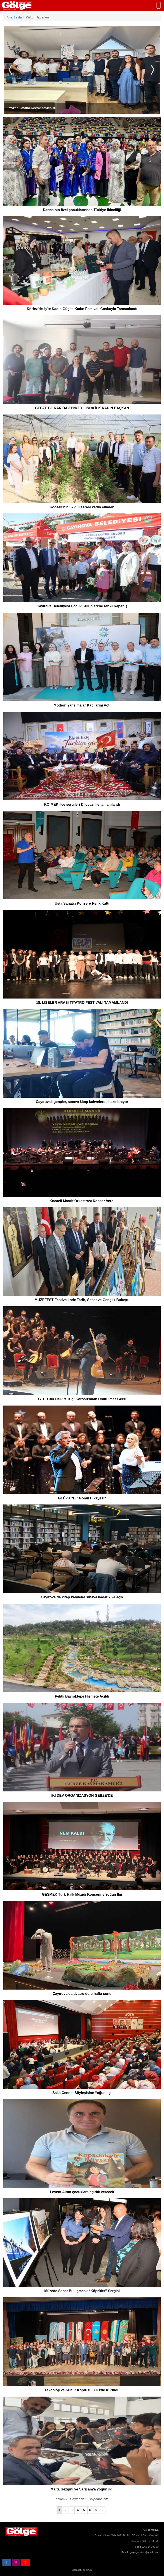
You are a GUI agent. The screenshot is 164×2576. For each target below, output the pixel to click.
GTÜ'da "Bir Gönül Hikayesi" (82, 1498)
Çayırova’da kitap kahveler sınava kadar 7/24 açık (82, 1597)
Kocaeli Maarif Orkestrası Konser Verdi (82, 1201)
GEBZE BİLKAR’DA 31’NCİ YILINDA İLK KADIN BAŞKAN (82, 408)
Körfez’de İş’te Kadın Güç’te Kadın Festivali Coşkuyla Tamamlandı (82, 309)
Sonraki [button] (152, 70)
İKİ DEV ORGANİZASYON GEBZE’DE (82, 1795)
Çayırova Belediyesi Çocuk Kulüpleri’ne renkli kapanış (82, 606)
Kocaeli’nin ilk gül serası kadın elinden (82, 507)
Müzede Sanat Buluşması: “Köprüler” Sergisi (82, 2291)
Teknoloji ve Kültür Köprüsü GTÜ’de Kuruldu (81, 2390)
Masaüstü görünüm (82, 2570)
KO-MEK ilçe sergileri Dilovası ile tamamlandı (82, 804)
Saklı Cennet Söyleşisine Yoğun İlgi (82, 2093)
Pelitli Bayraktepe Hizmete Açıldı (82, 1696)
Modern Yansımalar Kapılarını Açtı (82, 705)
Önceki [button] (11, 70)
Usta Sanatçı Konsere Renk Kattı (82, 903)
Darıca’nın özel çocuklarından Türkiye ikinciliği (82, 210)
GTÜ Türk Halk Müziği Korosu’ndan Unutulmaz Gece (82, 1399)
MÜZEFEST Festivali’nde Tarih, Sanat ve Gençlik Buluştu (82, 1300)
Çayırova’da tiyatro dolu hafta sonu (82, 1993)
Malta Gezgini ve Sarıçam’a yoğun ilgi (82, 2489)
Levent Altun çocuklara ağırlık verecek (82, 2192)
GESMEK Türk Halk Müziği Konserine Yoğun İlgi (82, 1894)
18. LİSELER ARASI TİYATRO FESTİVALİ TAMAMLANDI (82, 1002)
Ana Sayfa (14, 17)
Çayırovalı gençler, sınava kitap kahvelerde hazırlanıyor (82, 1102)
